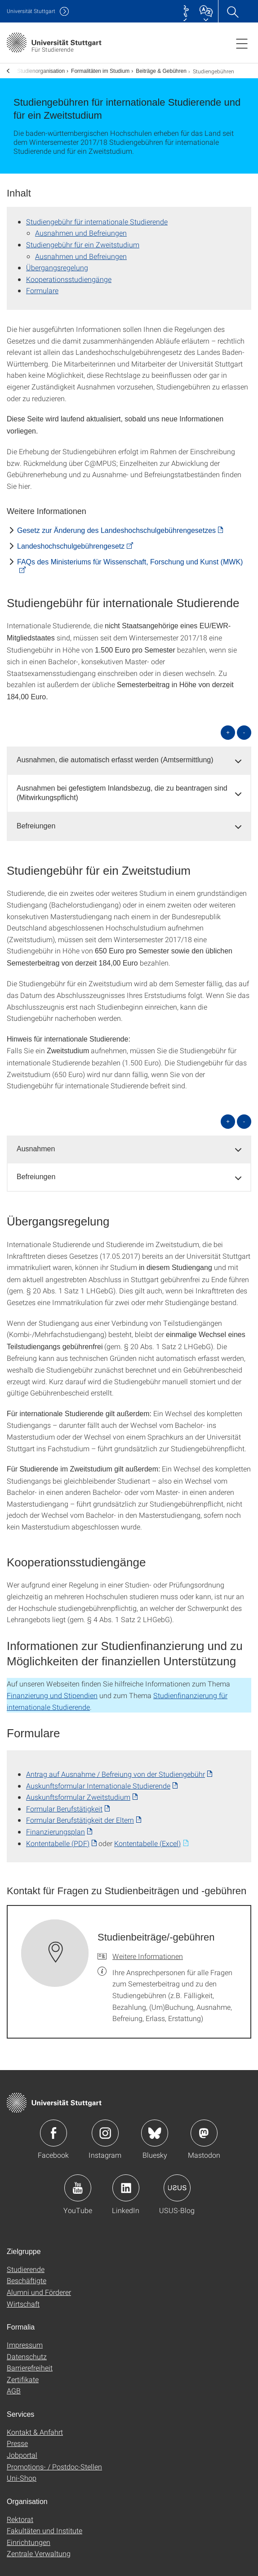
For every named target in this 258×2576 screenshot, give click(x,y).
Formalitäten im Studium (96, 68)
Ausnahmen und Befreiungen (81, 227)
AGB (14, 2384)
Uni (31, 11)
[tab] (129, 754)
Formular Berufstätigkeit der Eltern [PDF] (80, 1814)
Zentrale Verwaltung (39, 2547)
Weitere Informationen (147, 1950)
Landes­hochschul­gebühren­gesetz (71, 540)
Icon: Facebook (53, 2127)
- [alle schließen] (244, 726)
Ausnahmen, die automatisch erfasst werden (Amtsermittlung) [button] (115, 754)
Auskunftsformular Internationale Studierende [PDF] (98, 1779)
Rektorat (20, 2513)
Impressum (25, 2338)
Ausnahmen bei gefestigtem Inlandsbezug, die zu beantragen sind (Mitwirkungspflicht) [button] (122, 787)
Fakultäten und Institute (44, 2524)
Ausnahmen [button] (36, 1143)
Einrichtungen (28, 2536)
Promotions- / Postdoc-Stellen (54, 2460)
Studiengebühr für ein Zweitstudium (82, 238)
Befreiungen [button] (36, 820)
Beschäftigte (26, 2274)
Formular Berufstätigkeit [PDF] (64, 1802)
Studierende (25, 2263)
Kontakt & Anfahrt (35, 2426)
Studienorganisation (37, 68)
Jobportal (22, 2449)
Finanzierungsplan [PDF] (55, 1825)
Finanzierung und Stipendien (52, 1689)
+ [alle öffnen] (228, 726)
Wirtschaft (23, 2298)
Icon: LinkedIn (125, 2182)
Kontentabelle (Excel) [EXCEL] (147, 1837)
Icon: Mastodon (204, 2127)
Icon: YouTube (77, 2182)
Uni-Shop (21, 2472)
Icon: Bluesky (154, 2127)
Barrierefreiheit (30, 2361)
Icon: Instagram (105, 2127)
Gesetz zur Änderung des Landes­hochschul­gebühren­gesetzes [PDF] (116, 524)
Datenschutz (27, 2350)
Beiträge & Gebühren (157, 68)
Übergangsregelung (57, 261)
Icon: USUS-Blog (177, 2182)
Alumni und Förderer (39, 2286)
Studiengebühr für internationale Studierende (97, 215)
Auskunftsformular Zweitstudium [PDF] (78, 1791)
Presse (17, 2437)
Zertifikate (23, 2373)
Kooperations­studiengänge (68, 273)
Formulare (42, 284)
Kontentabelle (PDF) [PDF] (57, 1837)
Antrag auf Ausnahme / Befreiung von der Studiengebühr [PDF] (115, 1768)
